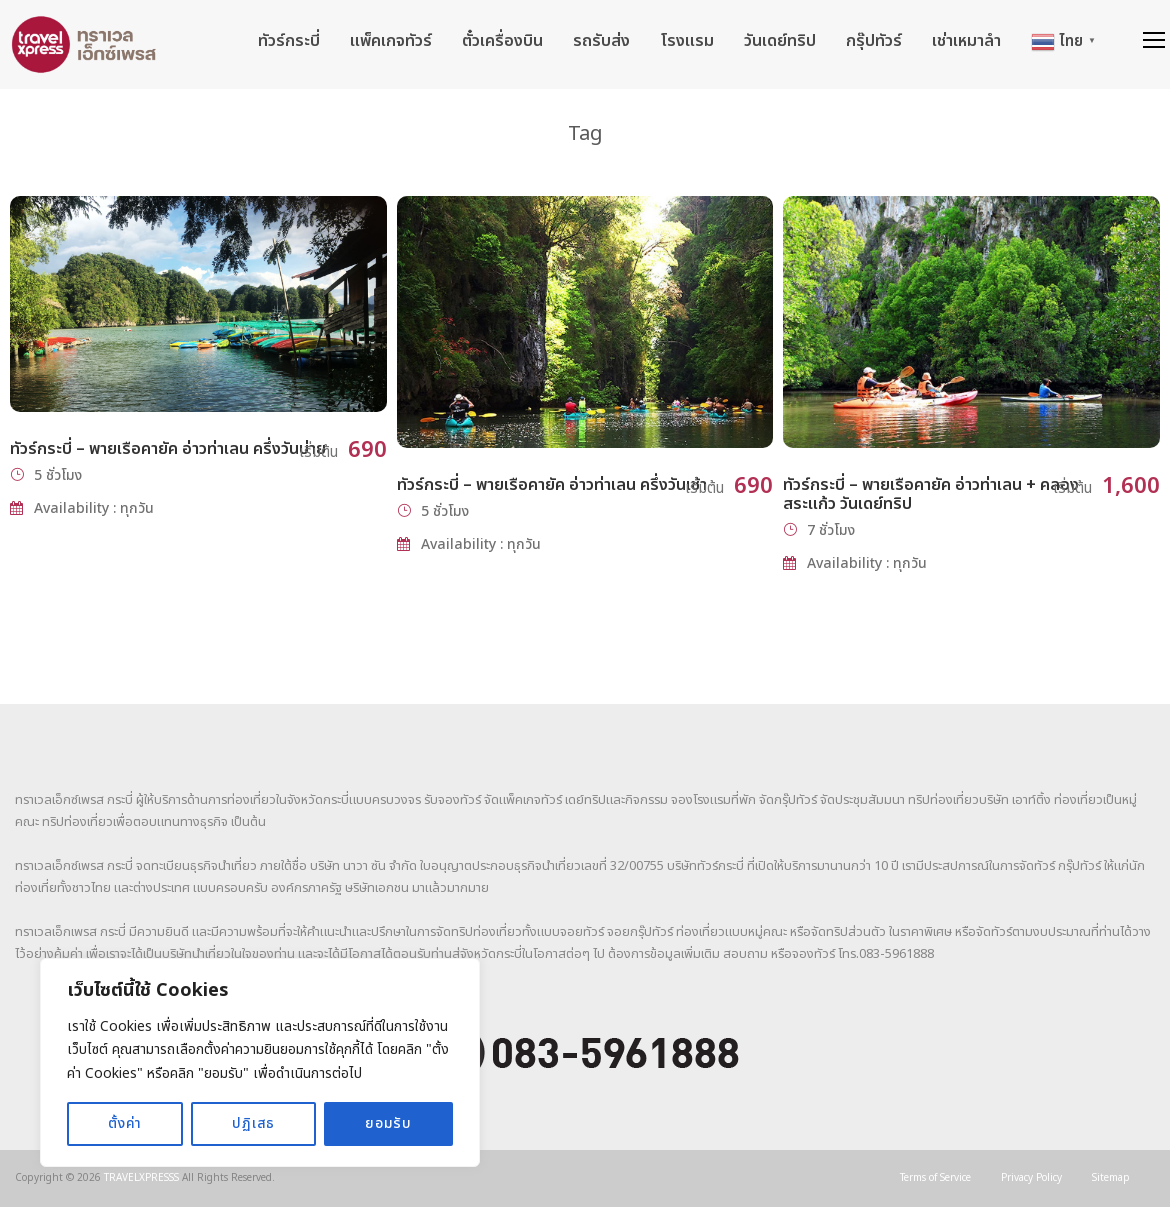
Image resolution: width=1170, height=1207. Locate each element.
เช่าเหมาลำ (966, 41)
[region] (260, 1062)
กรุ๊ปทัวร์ (874, 41)
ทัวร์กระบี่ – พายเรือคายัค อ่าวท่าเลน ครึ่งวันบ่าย (168, 449)
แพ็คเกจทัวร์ (391, 41)
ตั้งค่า (125, 1123)
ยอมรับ (388, 1123)
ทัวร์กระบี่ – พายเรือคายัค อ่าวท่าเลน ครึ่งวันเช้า (552, 485)
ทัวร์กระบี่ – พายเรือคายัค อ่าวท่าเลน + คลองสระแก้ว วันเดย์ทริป (931, 494)
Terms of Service (935, 1178)
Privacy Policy (1031, 1178)
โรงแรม (687, 41)
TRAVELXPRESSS (141, 1178)
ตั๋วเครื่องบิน (502, 41)
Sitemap (1111, 1178)
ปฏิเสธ (253, 1123)
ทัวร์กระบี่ (289, 41)
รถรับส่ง (601, 41)
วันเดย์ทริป (780, 41)
